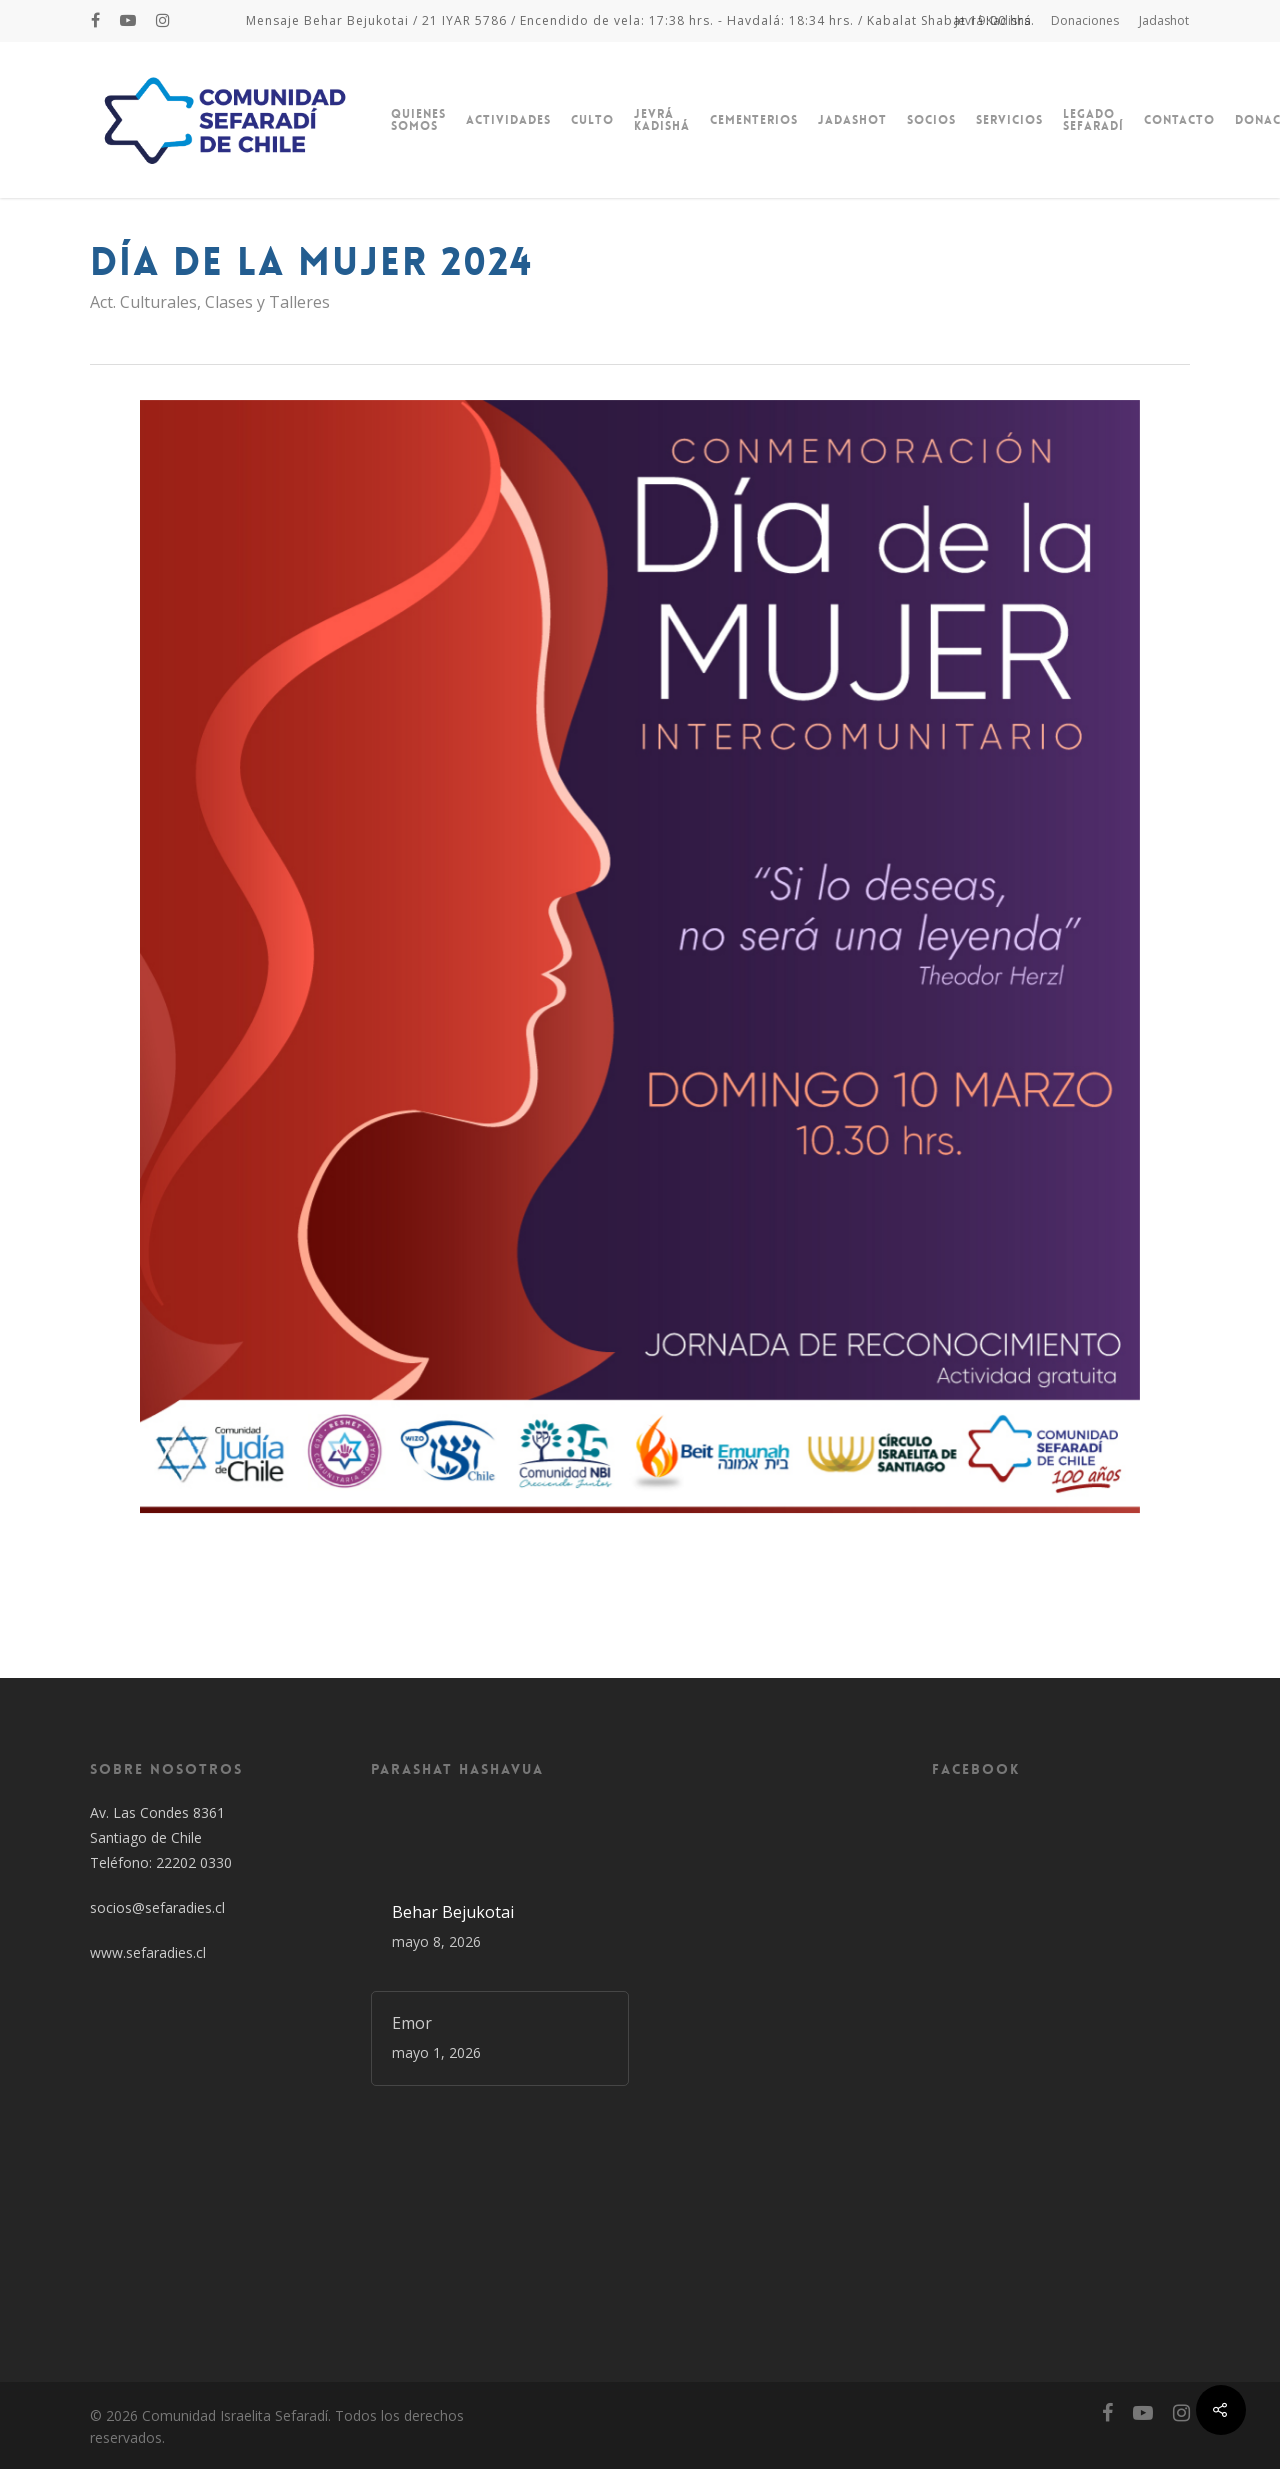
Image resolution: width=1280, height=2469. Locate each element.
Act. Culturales (143, 302)
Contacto (1179, 120)
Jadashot (1164, 20)
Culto (592, 120)
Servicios (1009, 120)
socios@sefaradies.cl (157, 1907)
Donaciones (1085, 20)
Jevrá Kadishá (993, 20)
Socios (931, 120)
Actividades (508, 120)
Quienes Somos (418, 120)
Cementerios (754, 120)
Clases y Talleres (267, 302)
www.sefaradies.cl (148, 1952)
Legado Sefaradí (1093, 120)
